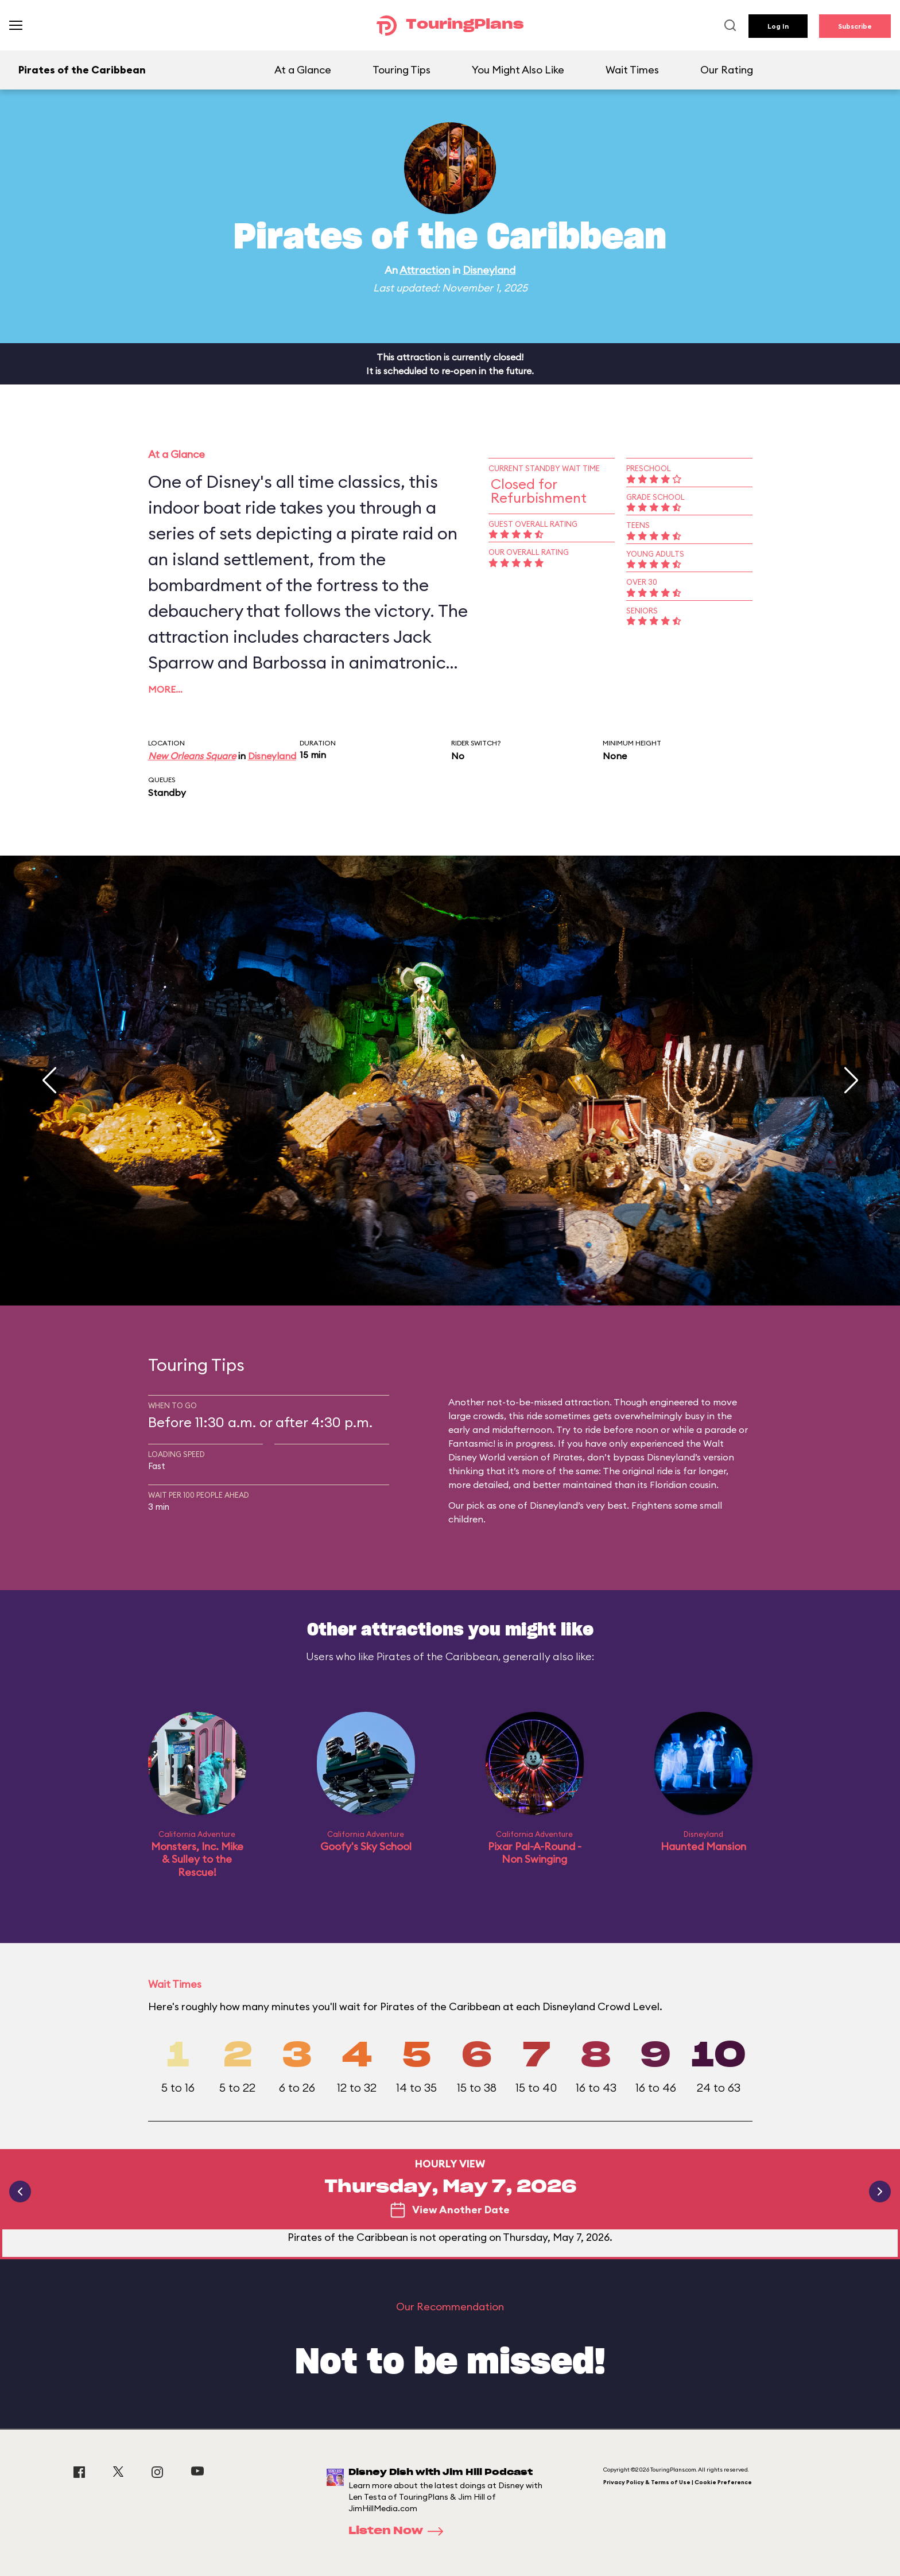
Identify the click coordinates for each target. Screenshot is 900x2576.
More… (165, 689)
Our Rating (726, 69)
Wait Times (632, 69)
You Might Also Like (518, 69)
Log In (778, 26)
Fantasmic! (471, 1443)
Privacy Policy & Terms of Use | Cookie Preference (677, 2482)
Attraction (424, 270)
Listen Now (399, 2531)
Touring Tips (401, 69)
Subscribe (855, 26)
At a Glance (302, 69)
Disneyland (489, 270)
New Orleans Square (192, 755)
